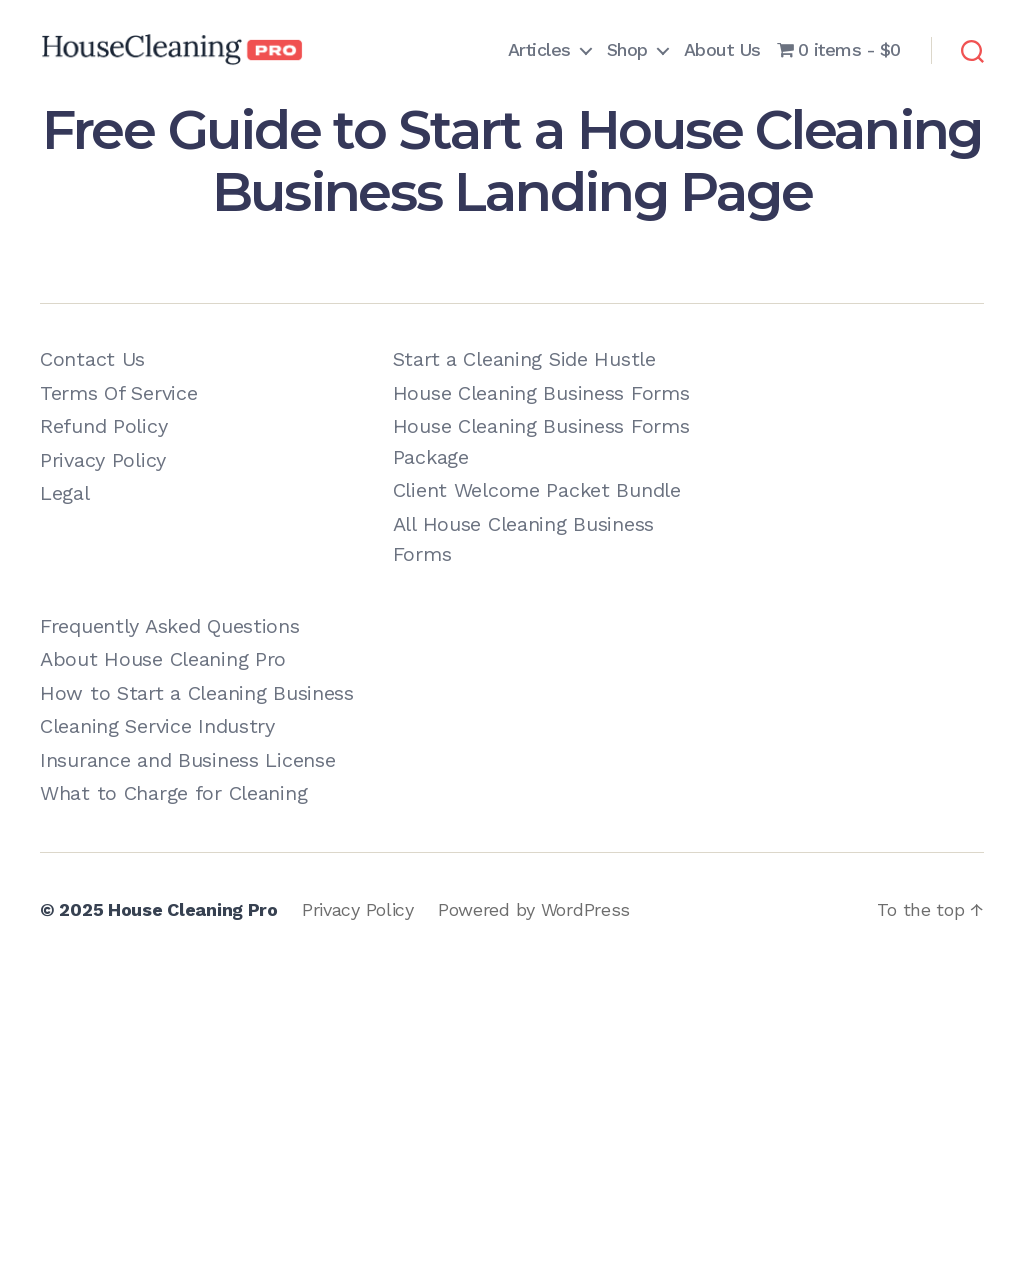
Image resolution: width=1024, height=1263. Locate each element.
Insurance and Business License (187, 760)
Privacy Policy (103, 460)
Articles (539, 49)
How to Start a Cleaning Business (197, 693)
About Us (722, 49)
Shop (627, 49)
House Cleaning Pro (193, 909)
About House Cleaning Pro (163, 659)
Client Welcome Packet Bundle (537, 490)
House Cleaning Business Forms (541, 393)
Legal (65, 493)
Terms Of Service (118, 393)
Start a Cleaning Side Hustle (524, 359)
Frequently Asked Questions (170, 626)
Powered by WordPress (534, 909)
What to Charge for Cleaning (173, 793)
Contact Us (92, 359)
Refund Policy (103, 426)
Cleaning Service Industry (157, 726)
